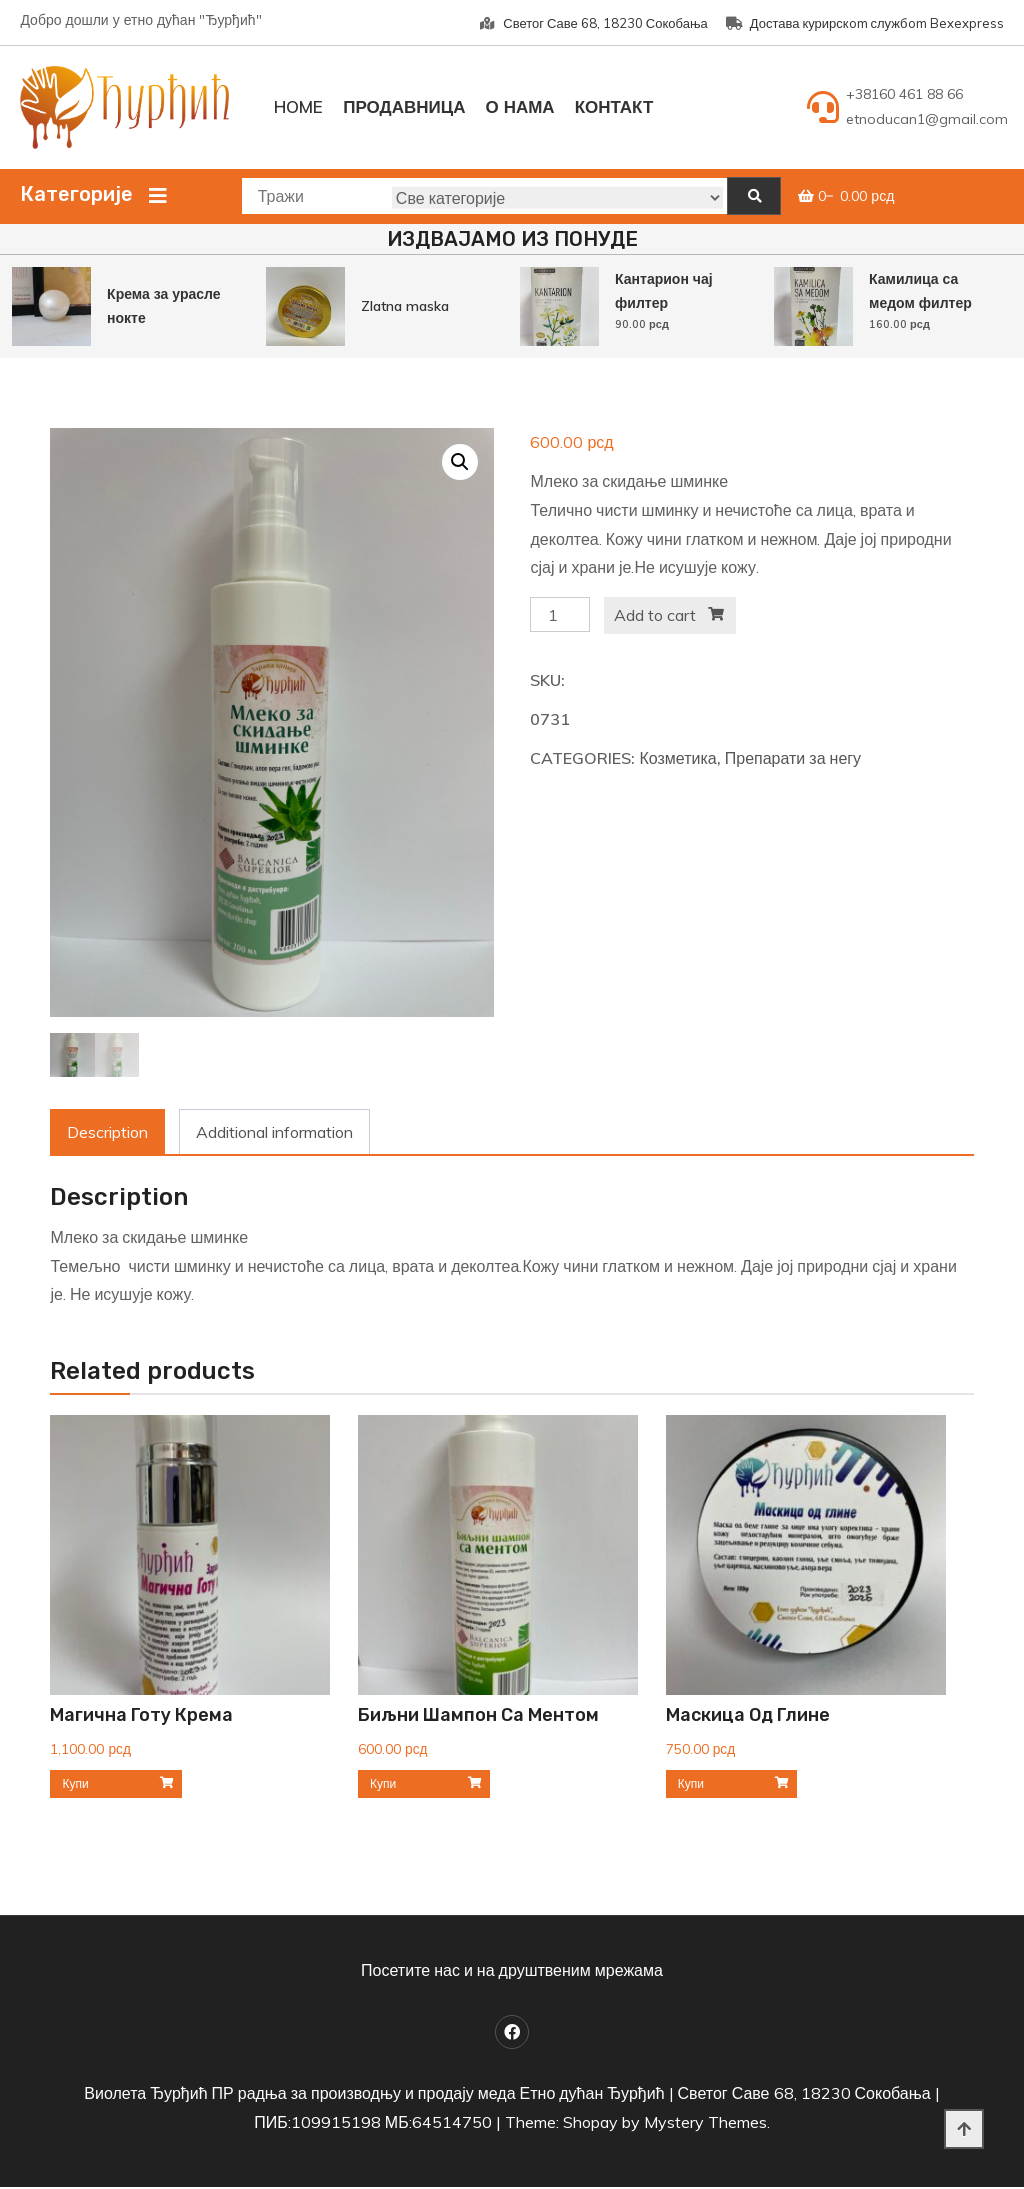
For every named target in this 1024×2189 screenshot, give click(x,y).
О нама (519, 106)
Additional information (274, 1134)
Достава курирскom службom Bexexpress (865, 23)
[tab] (107, 1134)
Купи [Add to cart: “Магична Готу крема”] (75, 1785)
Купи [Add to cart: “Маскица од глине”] (691, 1785)
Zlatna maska (405, 306)
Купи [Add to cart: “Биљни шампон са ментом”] (383, 1785)
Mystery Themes (705, 2124)
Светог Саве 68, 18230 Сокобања (593, 23)
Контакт (614, 106)
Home (298, 106)
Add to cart (655, 615)
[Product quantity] (560, 614)
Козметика (677, 758)
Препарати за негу (793, 758)
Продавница (404, 106)
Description (107, 1134)
